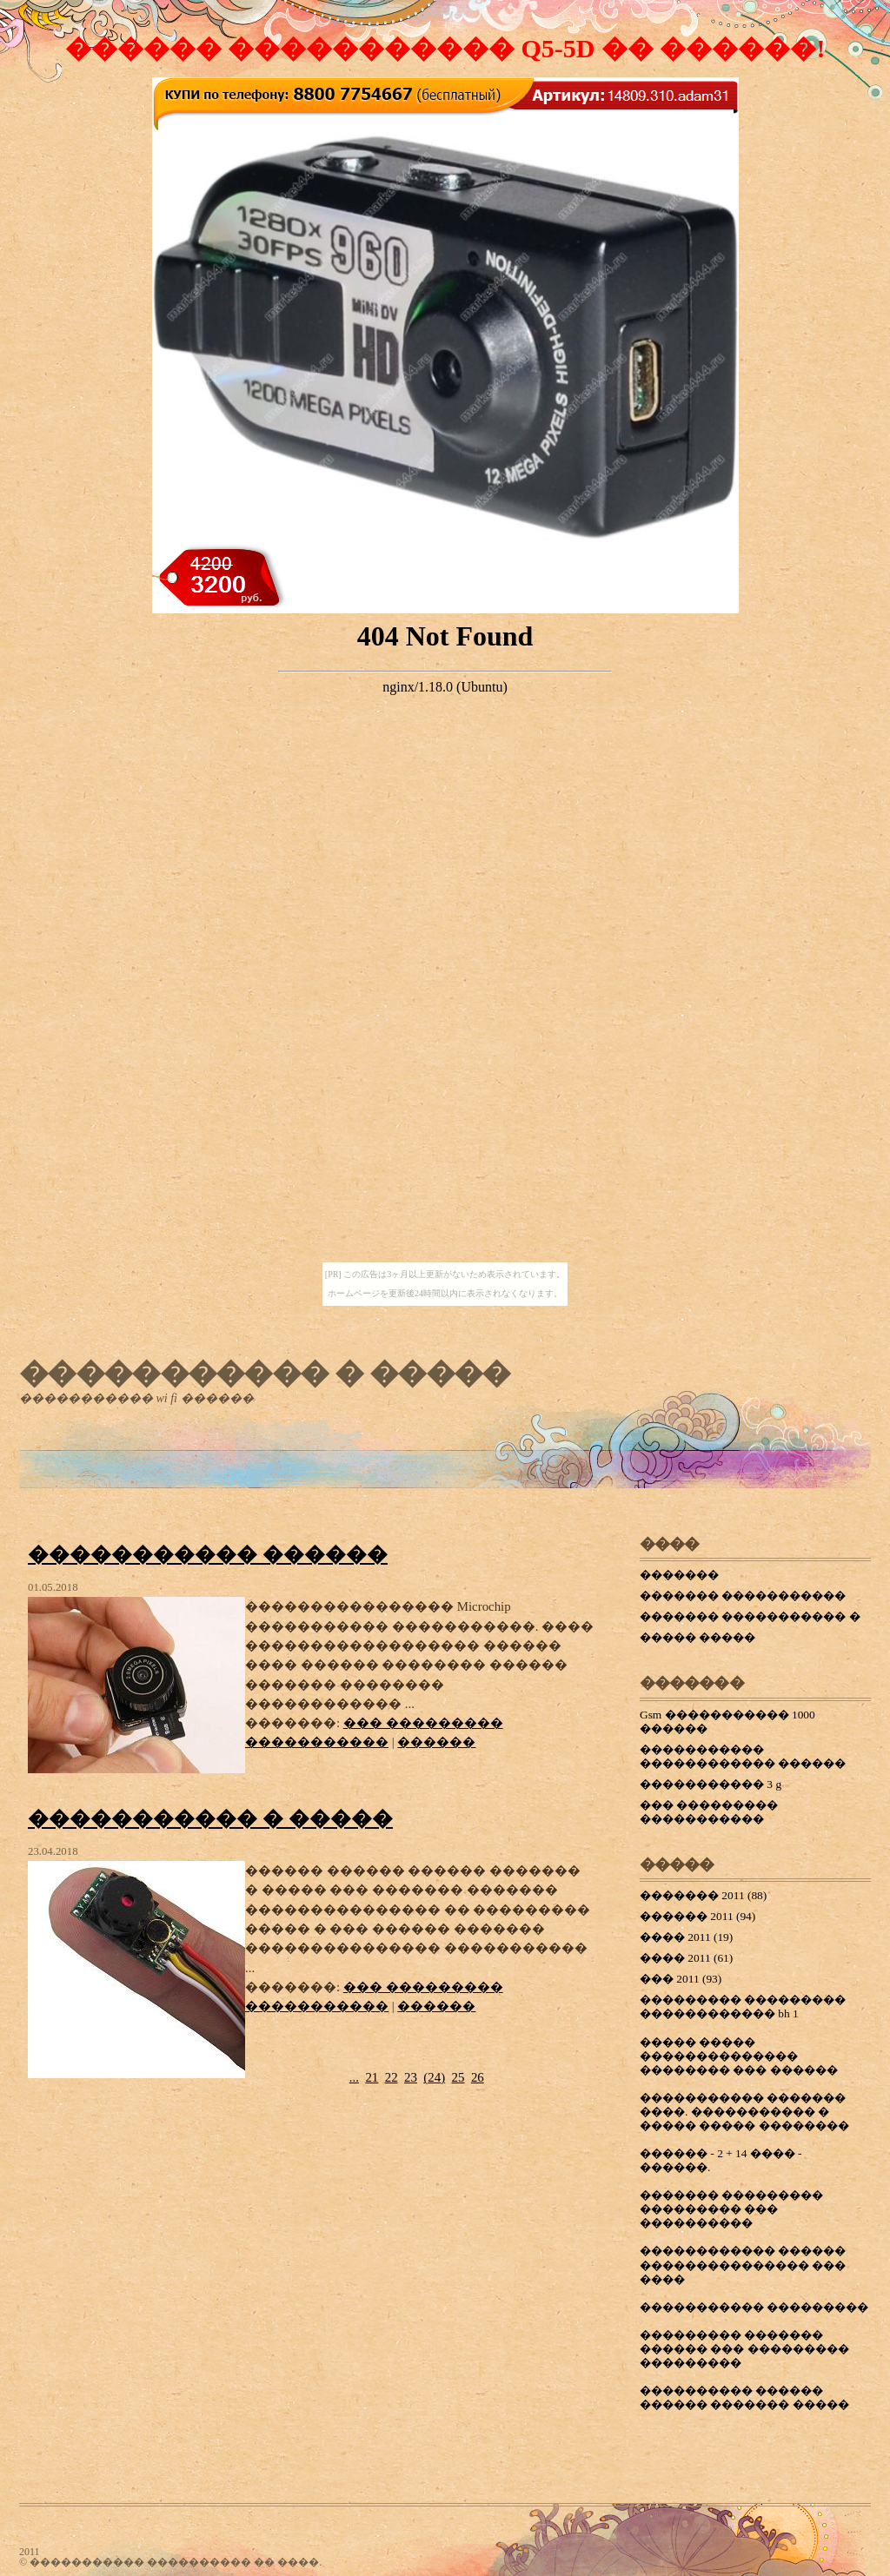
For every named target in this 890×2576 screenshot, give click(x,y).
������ (436, 1742)
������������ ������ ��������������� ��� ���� (743, 2264)
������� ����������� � (750, 1616)
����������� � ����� (264, 1372)
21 (371, 2077)
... (354, 2077)
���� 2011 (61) (686, 1957)
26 (477, 2077)
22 (391, 2077)
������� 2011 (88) (703, 1895)
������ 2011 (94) (697, 1916)
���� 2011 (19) (686, 1937)
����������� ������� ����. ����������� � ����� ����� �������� (744, 2111)
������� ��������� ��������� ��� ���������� (731, 2209)
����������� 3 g (710, 1784)
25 (458, 2077)
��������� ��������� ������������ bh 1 (743, 2006)
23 (410, 2077)
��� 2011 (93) (680, 1978)
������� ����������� (743, 1595)
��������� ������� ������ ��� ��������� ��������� (744, 2348)
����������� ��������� (754, 2307)
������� (679, 1574)
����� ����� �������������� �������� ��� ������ (739, 2056)
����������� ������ (208, 1554)
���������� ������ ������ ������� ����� (744, 2397)
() (434, 2077)
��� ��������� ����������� (709, 1811)
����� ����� (697, 1637)
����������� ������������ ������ (743, 1756)
